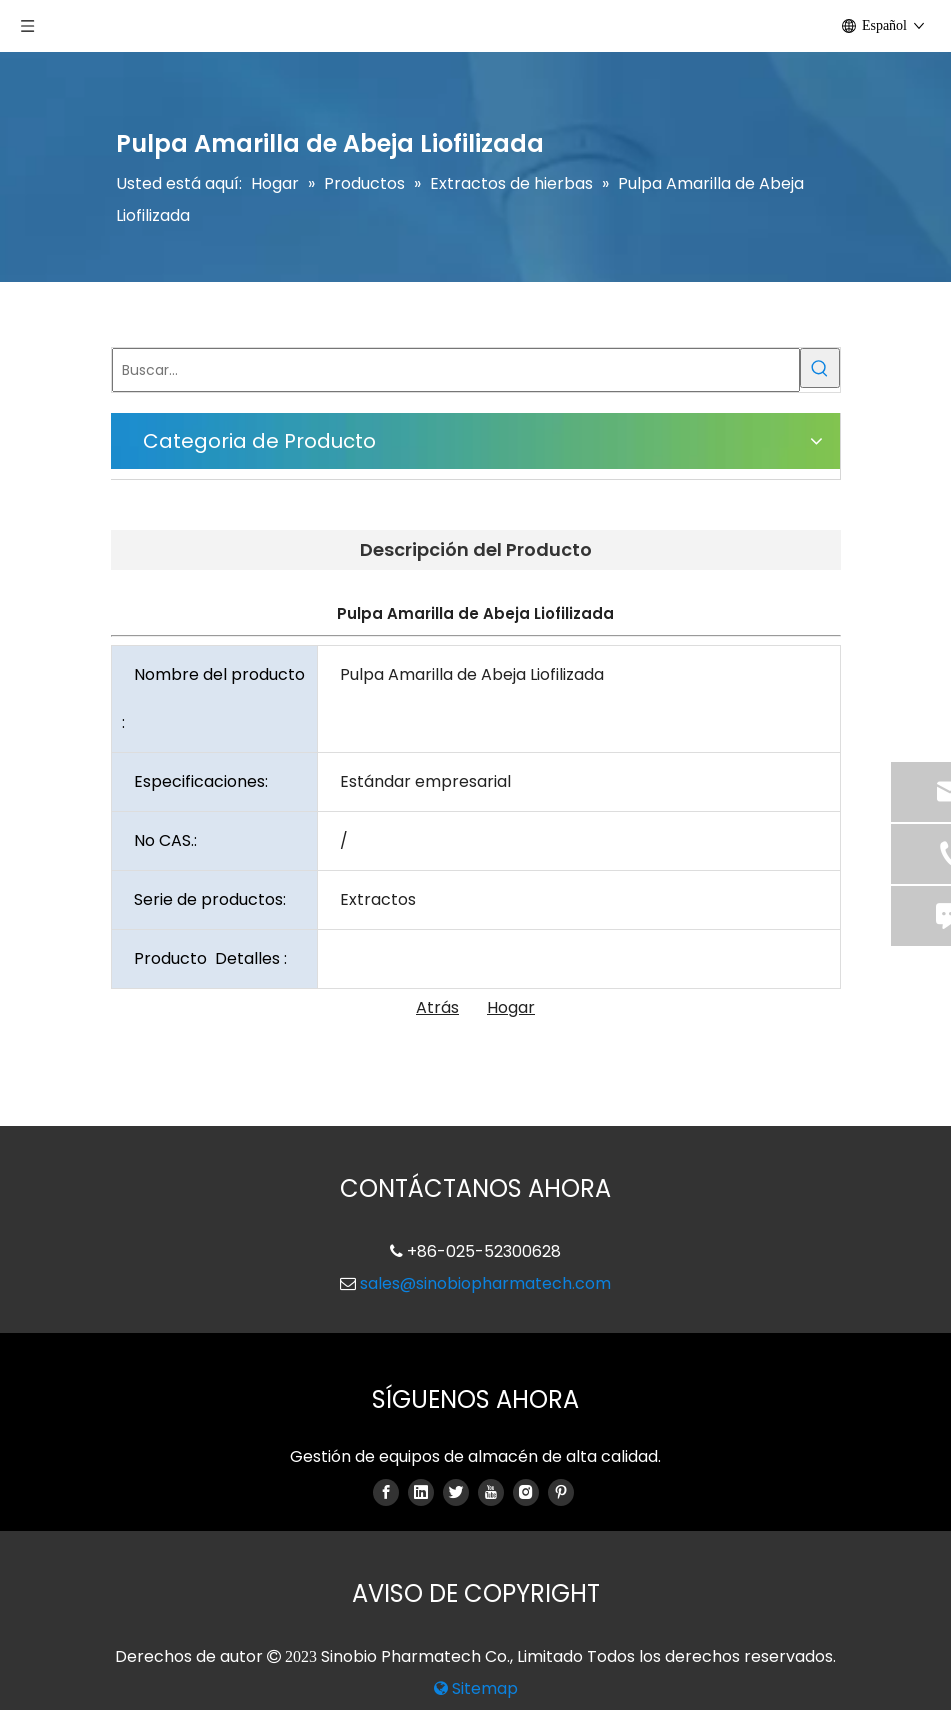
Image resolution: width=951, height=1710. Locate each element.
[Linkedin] (421, 1492)
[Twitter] (456, 1492)
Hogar (511, 1007)
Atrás (437, 1007)
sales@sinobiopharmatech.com (485, 1283)
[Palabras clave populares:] (820, 368)
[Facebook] (386, 1492)
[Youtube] (491, 1492)
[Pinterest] (561, 1492)
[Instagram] (526, 1492)
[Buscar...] (456, 370)
